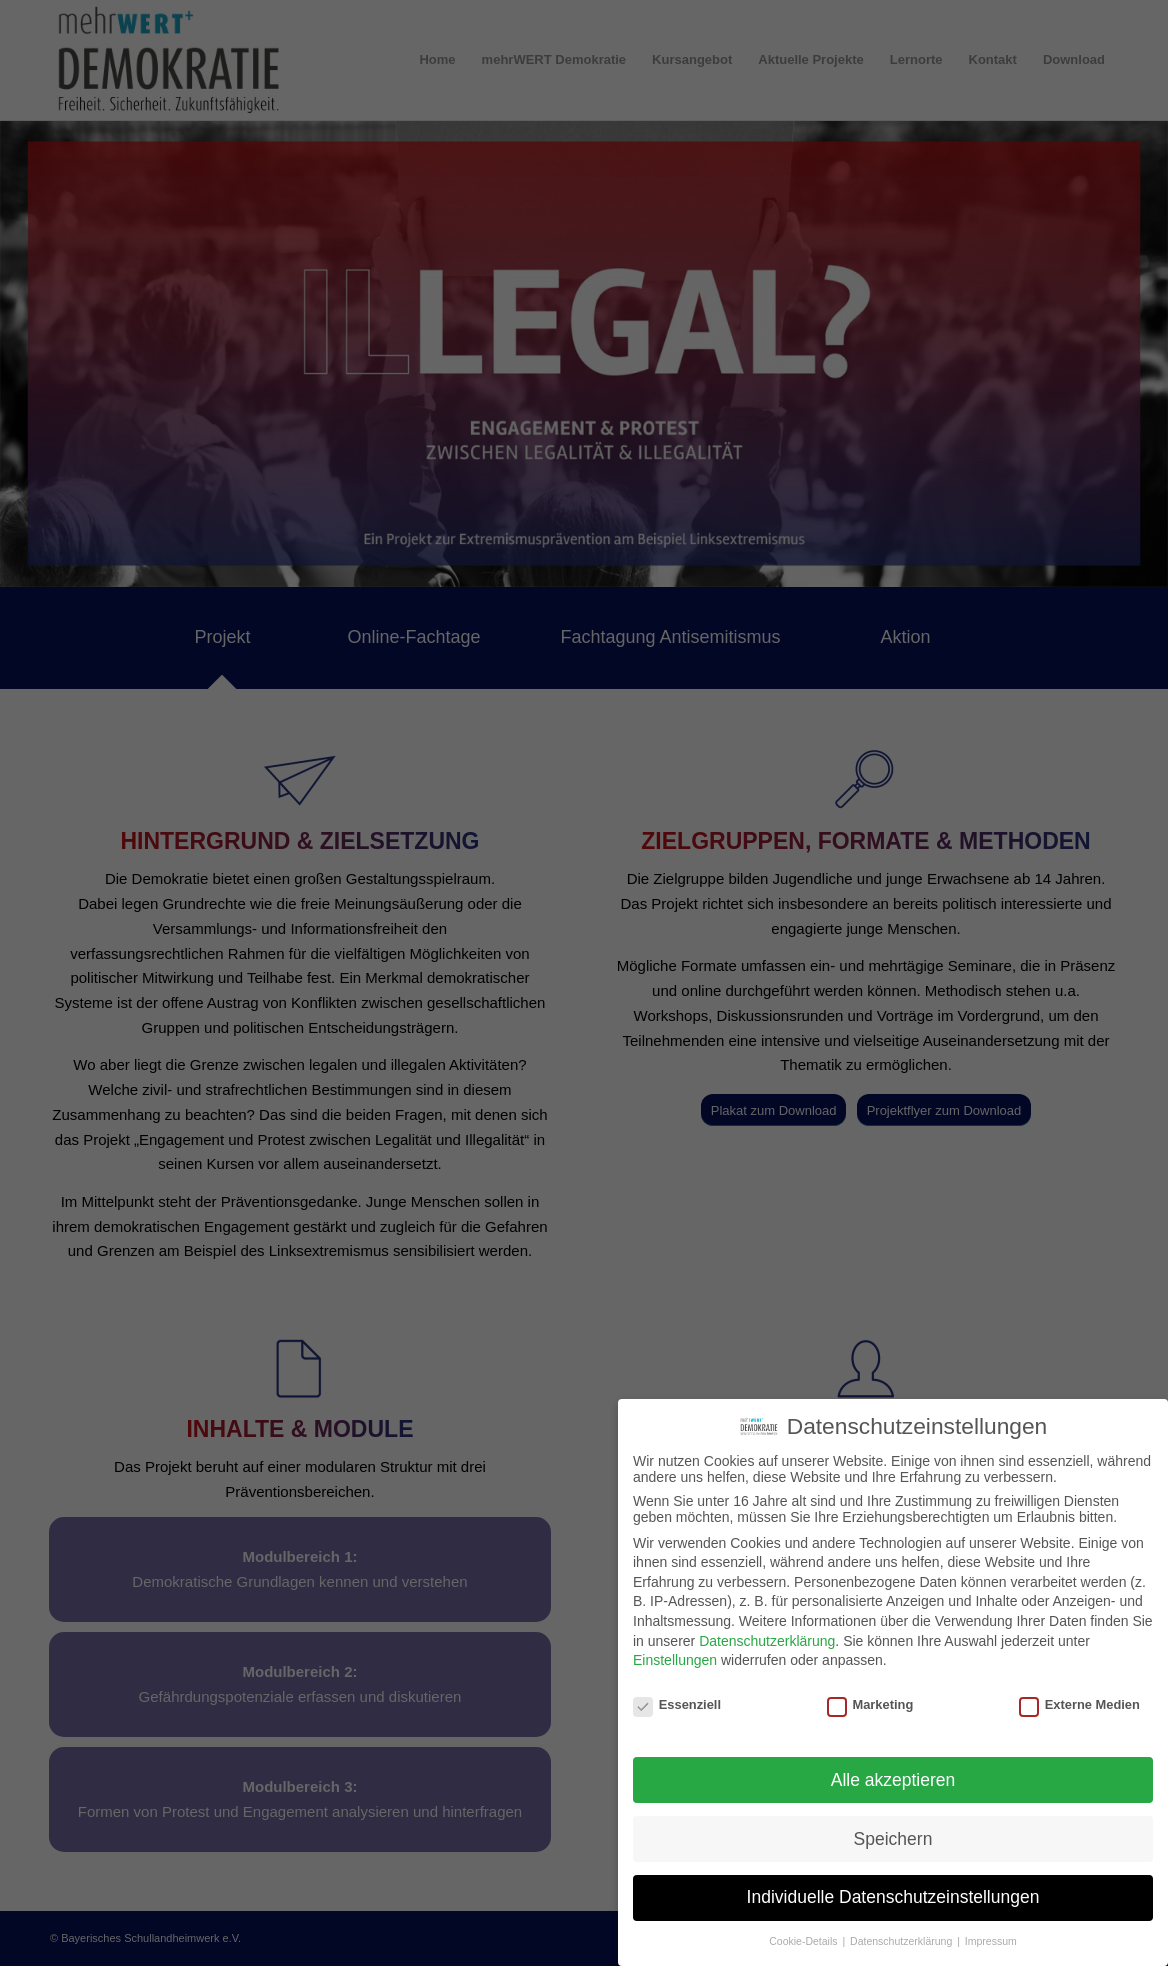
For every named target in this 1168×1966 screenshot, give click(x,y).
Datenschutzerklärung (767, 1631)
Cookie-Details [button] (804, 1932)
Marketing (870, 1695)
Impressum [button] (991, 1932)
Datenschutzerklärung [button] (902, 1932)
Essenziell (677, 1695)
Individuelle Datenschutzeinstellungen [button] (893, 1888)
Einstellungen (675, 1651)
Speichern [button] (893, 1829)
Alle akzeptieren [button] (893, 1770)
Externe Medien (1079, 1695)
